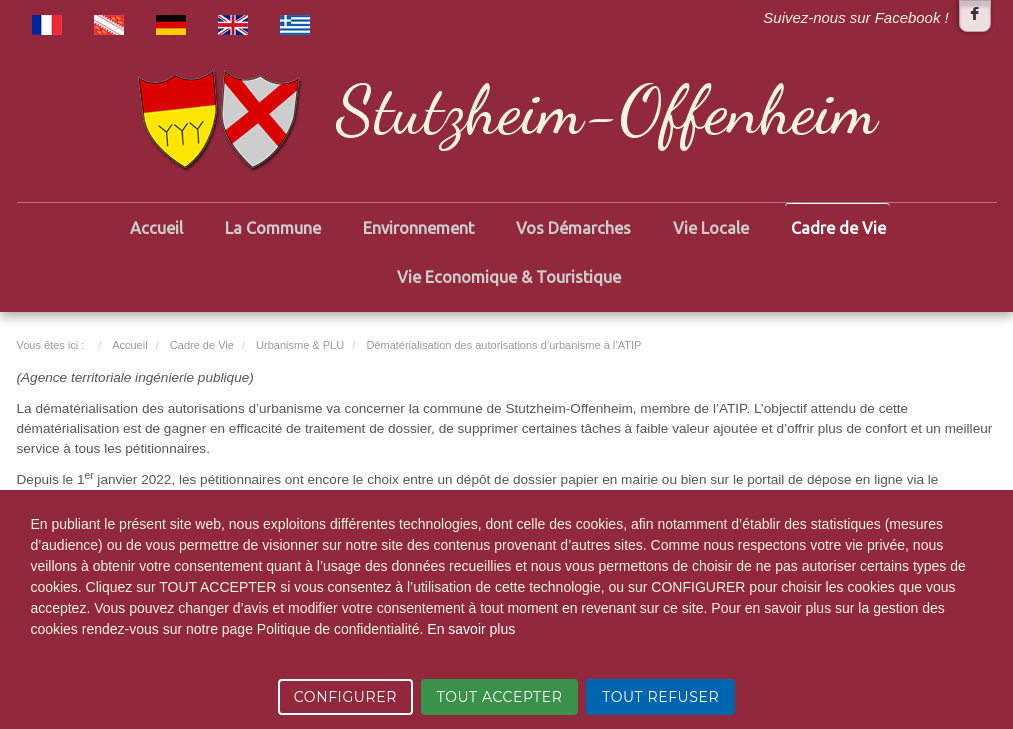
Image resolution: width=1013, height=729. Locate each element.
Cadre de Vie (838, 228)
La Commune (273, 228)
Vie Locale (711, 228)
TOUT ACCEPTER (500, 697)
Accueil (156, 228)
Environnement (418, 228)
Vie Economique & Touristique (509, 277)
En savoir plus (471, 629)
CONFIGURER (345, 697)
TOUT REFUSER (660, 697)
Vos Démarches (573, 228)
